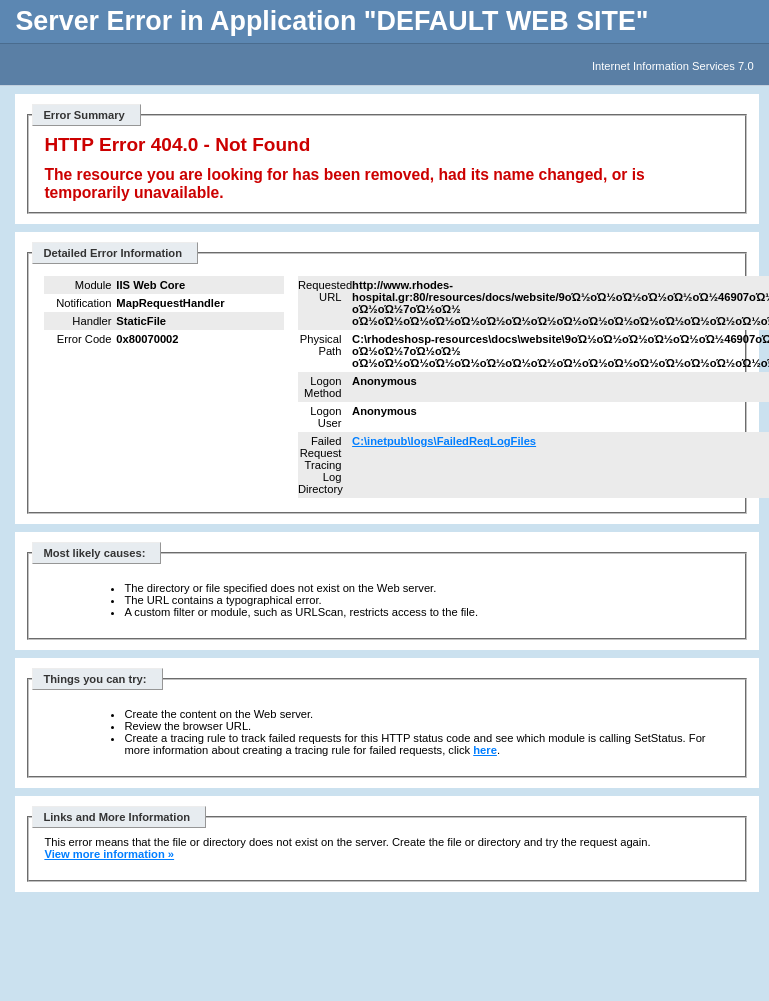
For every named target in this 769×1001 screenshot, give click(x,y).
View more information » (109, 854)
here (485, 750)
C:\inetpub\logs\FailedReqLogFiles (444, 441)
